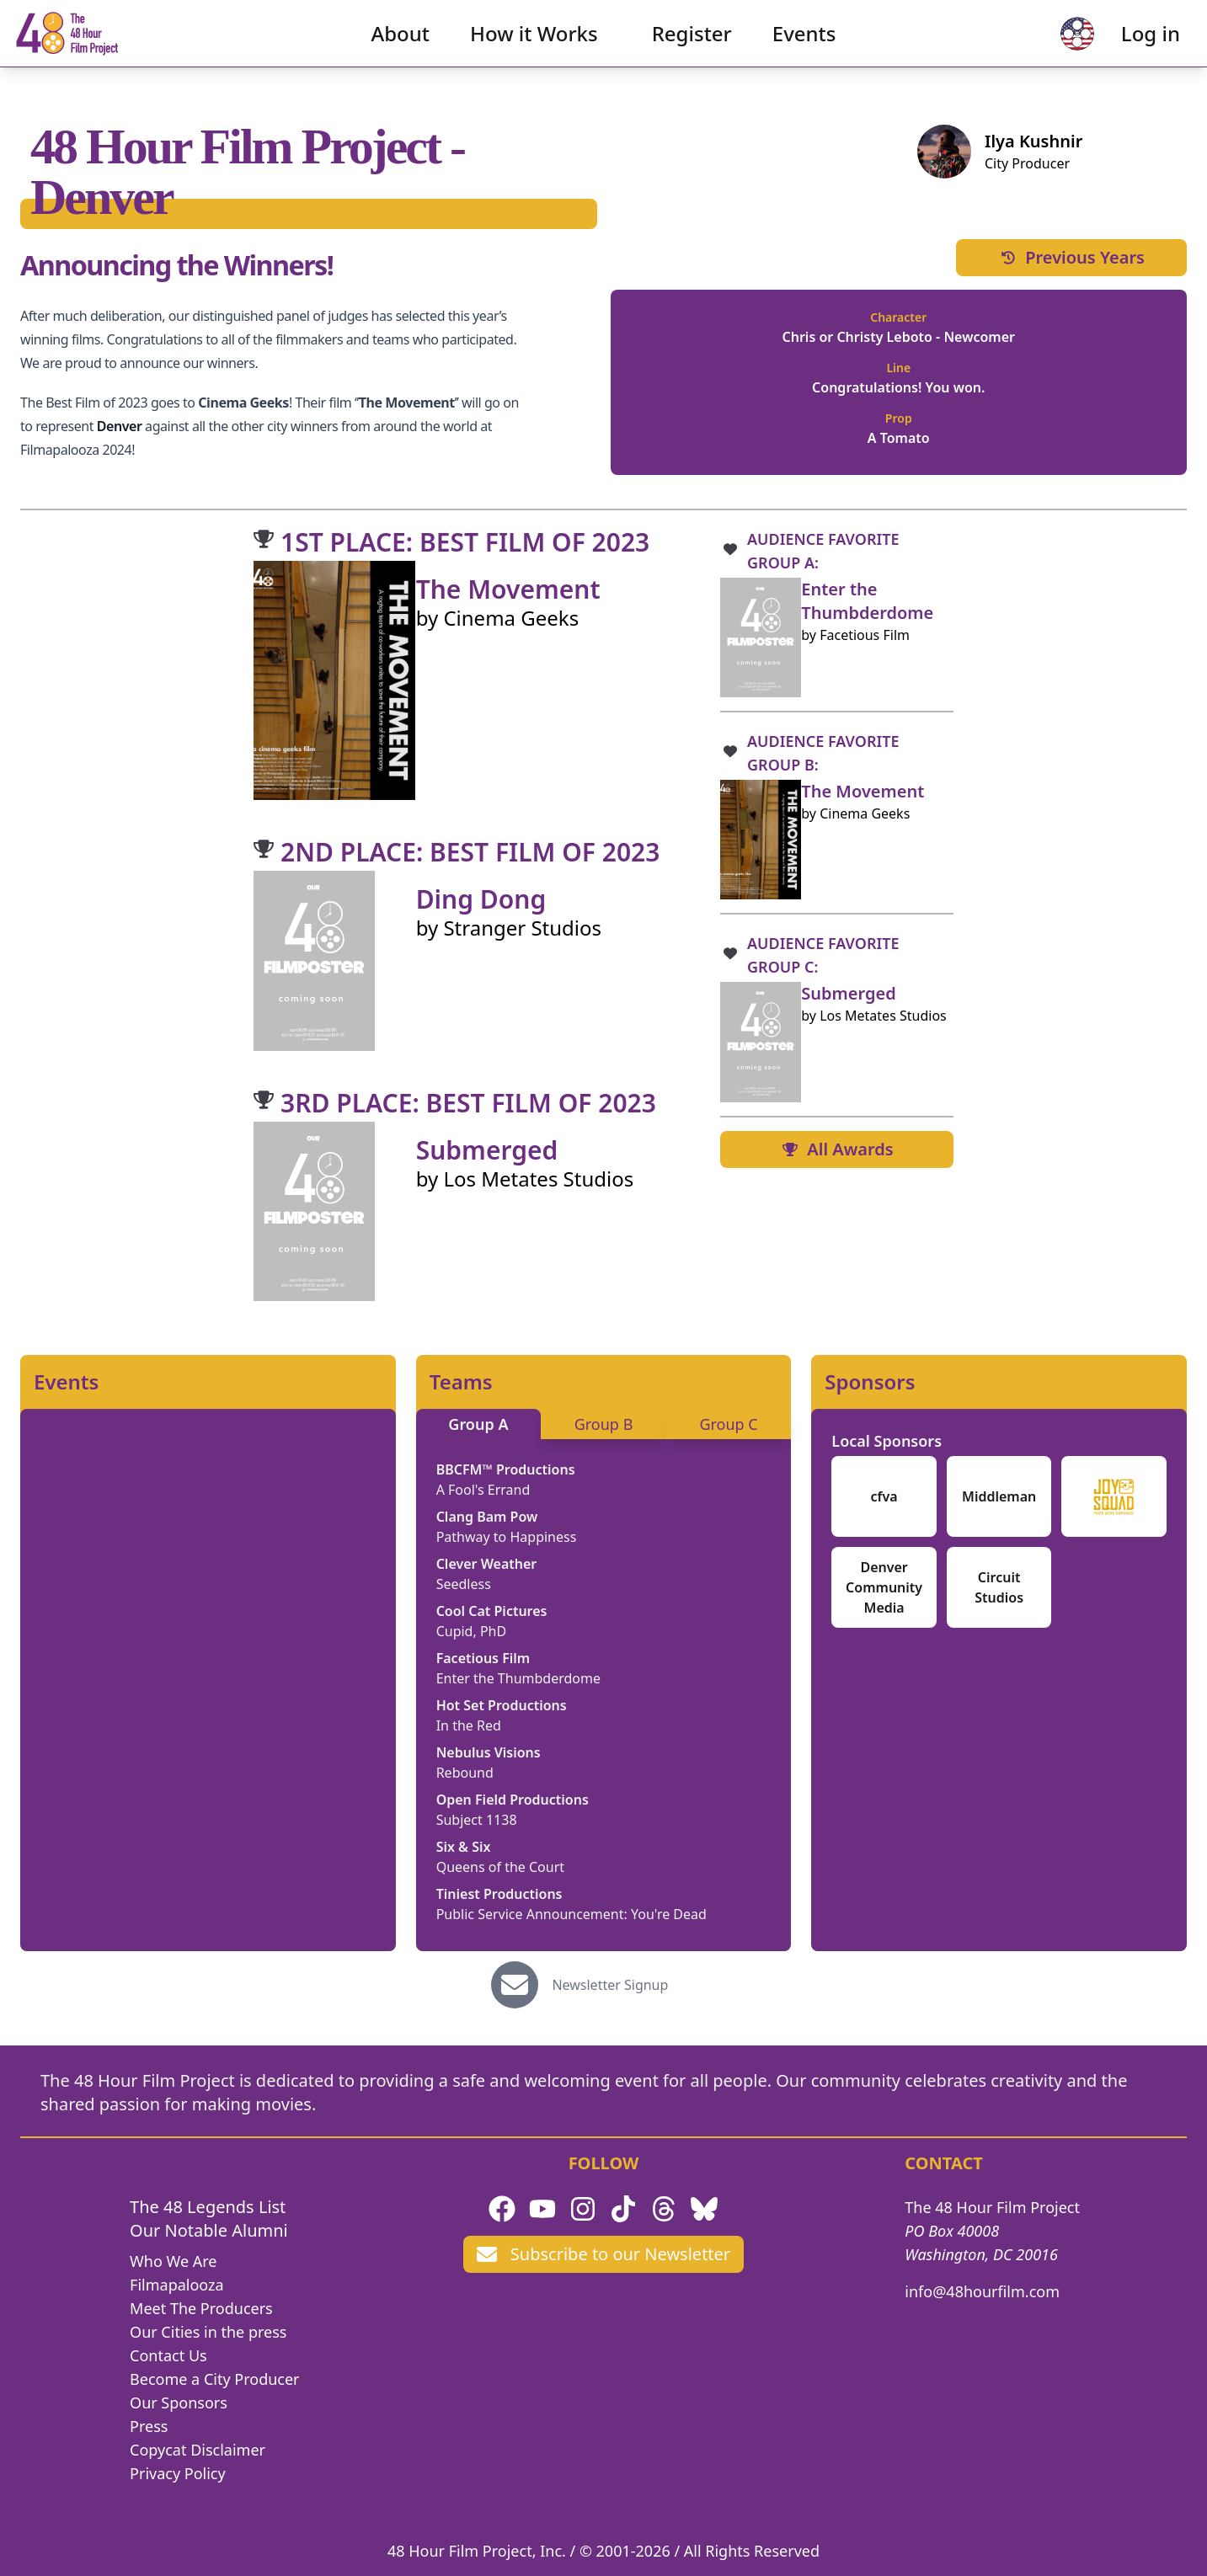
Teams (461, 1381)
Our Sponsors (178, 2402)
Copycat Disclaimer (197, 2450)
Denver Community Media (884, 1587)
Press (149, 2426)
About (400, 47)
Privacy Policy (178, 2473)
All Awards (836, 1149)
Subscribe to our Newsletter (603, 2254)
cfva (884, 1496)
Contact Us (168, 2355)
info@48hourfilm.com (982, 2291)
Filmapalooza (177, 2285)
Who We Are (173, 2261)
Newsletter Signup (610, 1985)
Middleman (999, 1496)
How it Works (534, 47)
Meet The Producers (201, 2308)
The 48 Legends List (208, 2206)
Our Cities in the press (208, 2332)
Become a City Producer (214, 2379)
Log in (1123, 47)
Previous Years (1071, 257)
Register (692, 47)
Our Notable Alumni (209, 2230)
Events (804, 47)
